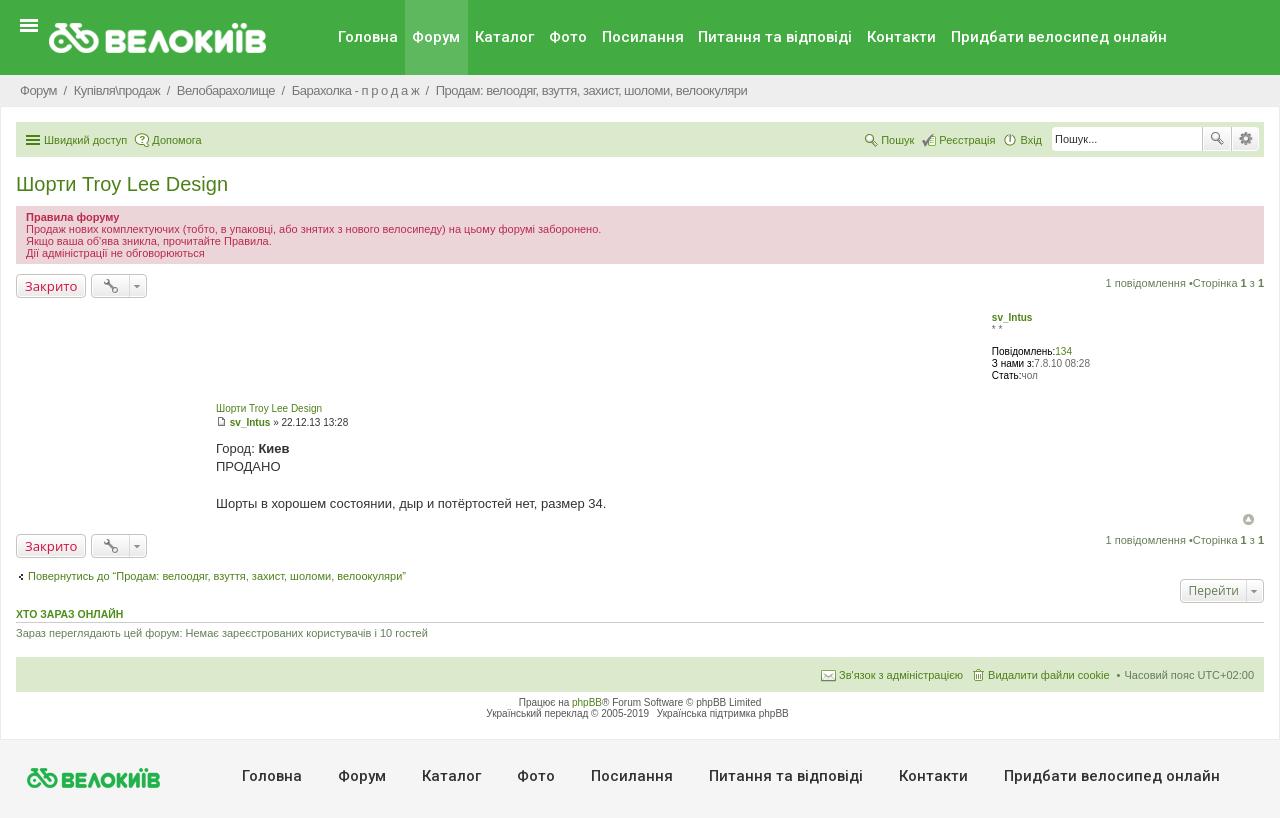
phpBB (587, 702)
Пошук (1217, 139)
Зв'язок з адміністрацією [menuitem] (901, 675)
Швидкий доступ (85, 140)
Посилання (643, 37)
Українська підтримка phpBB (723, 713)
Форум (436, 37)
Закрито (51, 286)
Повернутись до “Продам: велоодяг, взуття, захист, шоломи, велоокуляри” (217, 576)
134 (1063, 351)
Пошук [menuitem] (897, 140)
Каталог (504, 37)
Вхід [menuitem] (1031, 140)
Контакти (901, 37)
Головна (368, 37)
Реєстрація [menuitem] (967, 140)
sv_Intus (1012, 317)
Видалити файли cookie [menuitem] (1049, 675)
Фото (568, 37)
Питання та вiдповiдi (775, 37)
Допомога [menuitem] (176, 140)
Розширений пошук (1245, 139)
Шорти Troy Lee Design (122, 184)
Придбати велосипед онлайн (1059, 37)
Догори (1248, 519)
